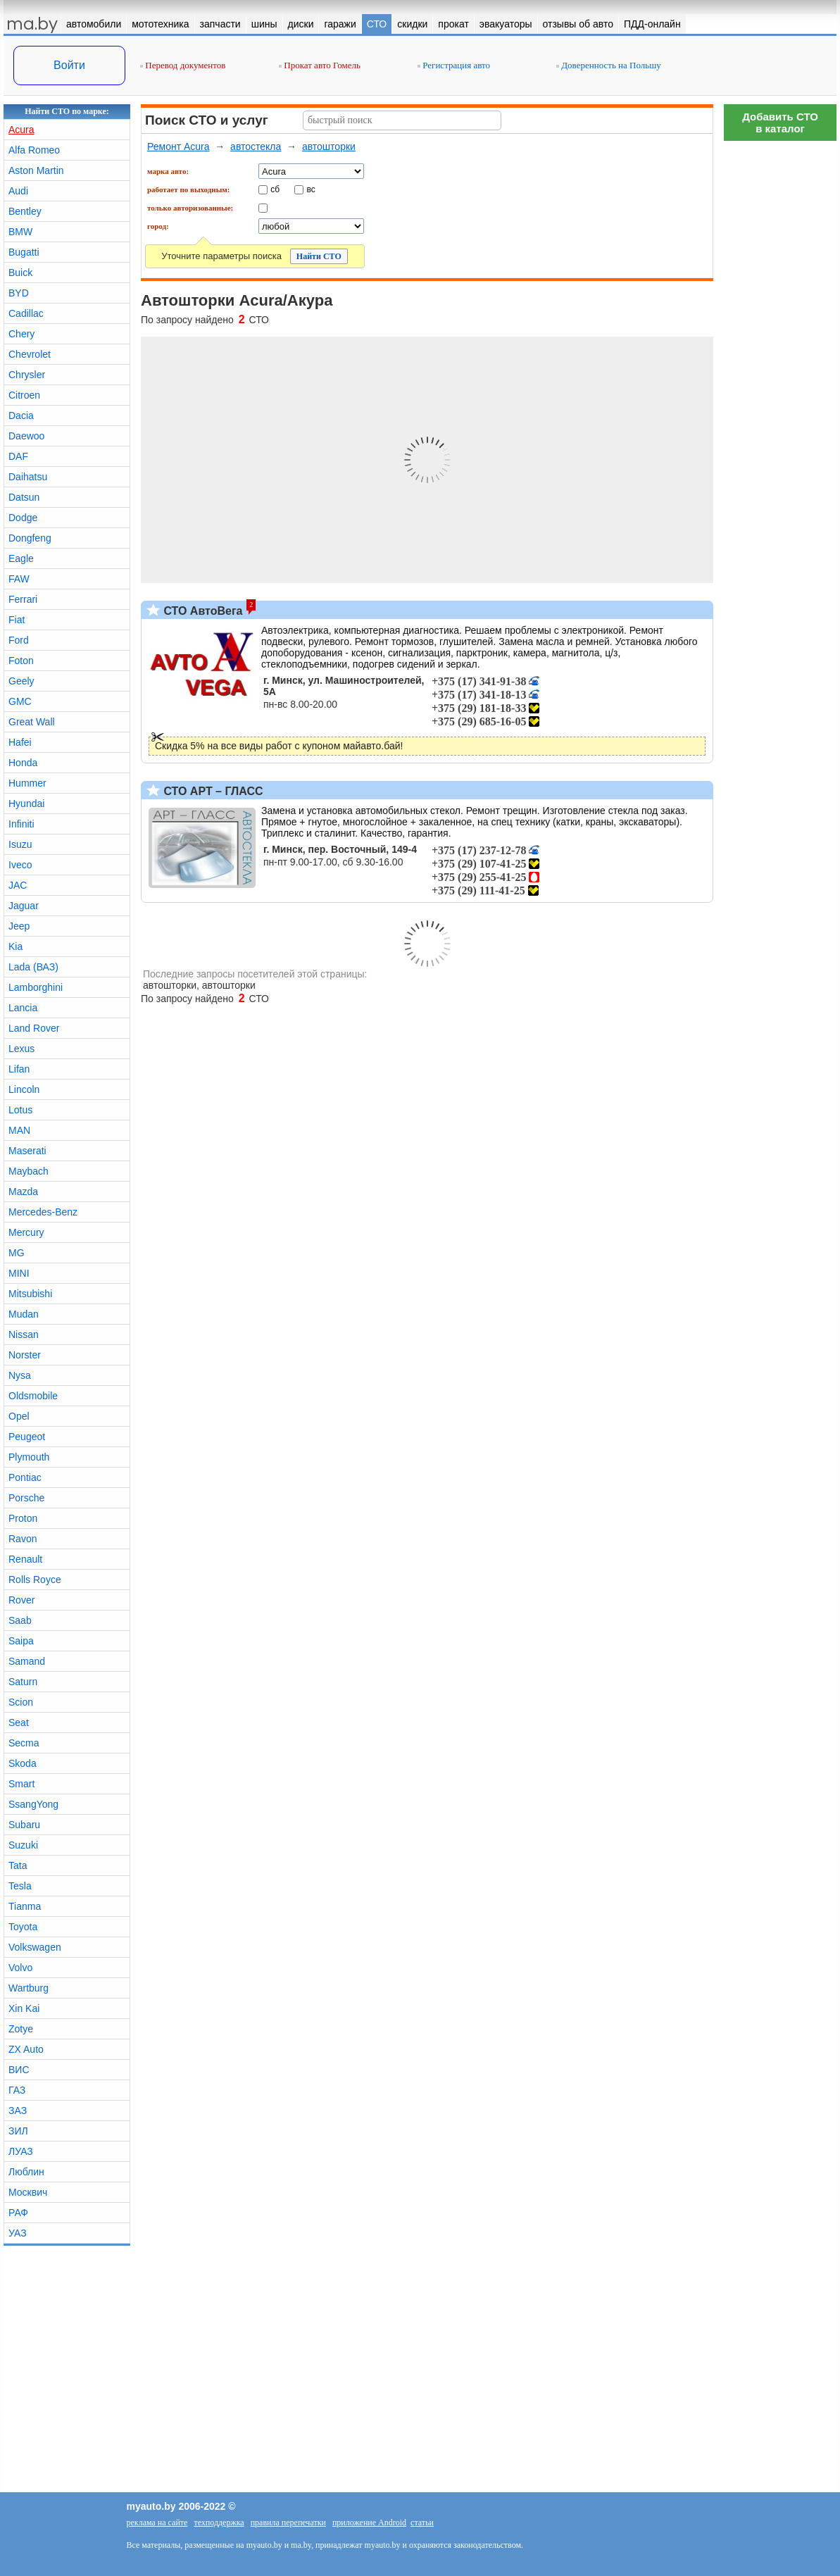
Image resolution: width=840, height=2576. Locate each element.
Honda (22, 762)
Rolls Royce (34, 1579)
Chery (21, 333)
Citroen (24, 395)
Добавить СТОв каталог (780, 123)
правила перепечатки (288, 2522)
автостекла (255, 146)
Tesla (20, 1886)
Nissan (23, 1334)
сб (275, 189)
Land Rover (33, 1028)
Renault (25, 1559)
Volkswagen (34, 1947)
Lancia (22, 1007)
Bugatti (23, 252)
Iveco (20, 864)
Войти (69, 65)
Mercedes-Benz (42, 1212)
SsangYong (33, 1804)
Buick (20, 272)
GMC (20, 701)
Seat (18, 1722)
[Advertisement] (780, 359)
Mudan (23, 1314)
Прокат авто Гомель (320, 65)
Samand (26, 1661)
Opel (19, 1416)
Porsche (26, 1497)
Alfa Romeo (34, 150)
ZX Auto (26, 2049)
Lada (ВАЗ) (33, 967)
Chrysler (26, 374)
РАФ (18, 2212)
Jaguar (23, 905)
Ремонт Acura (178, 146)
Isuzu (20, 844)
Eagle (21, 558)
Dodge (22, 517)
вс (311, 189)
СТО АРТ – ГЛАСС (212, 791)
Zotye (20, 2028)
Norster (24, 1355)
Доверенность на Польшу (608, 65)
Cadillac (26, 313)
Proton (22, 1518)
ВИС (19, 2069)
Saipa (21, 1640)
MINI (19, 1273)
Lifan (19, 1069)
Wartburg (28, 1988)
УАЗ (17, 2233)
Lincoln (23, 1089)
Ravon (22, 1538)
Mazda (23, 1191)
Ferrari (22, 599)
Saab (20, 1620)
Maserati (27, 1150)
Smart (21, 1783)
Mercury (26, 1232)
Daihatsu (27, 476)
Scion (20, 1702)
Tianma (24, 1906)
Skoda (22, 1763)
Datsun (23, 497)
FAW (19, 578)
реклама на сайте (157, 2522)
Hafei (20, 742)
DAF (18, 456)
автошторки (329, 146)
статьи (422, 2522)
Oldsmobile (33, 1395)
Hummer (27, 783)
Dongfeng (29, 538)
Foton (21, 660)
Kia (15, 946)
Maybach (28, 1171)
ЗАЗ (17, 2110)
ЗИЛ (18, 2131)
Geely (21, 681)
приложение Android (369, 2522)
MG (16, 1252)
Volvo (20, 1967)
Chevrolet (29, 354)
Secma (23, 1743)
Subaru (24, 1824)
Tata (17, 1865)
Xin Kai (23, 2008)
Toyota (22, 1926)
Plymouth (28, 1457)
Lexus (21, 1048)
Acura (21, 129)
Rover (21, 1600)
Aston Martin (36, 170)
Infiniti (21, 824)
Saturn (22, 1681)
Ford (18, 640)
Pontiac (25, 1477)
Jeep (19, 926)
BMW (20, 231)
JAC (17, 885)
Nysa (19, 1375)
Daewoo (26, 436)
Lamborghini (35, 987)
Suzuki (23, 1845)
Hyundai (26, 803)
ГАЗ (16, 2090)
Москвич (27, 2192)
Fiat (16, 619)
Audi (18, 190)
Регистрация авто (454, 65)
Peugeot (26, 1436)
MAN (19, 1130)
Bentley (25, 211)
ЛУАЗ (20, 2151)
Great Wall (31, 721)
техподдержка (219, 2522)
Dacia (21, 415)
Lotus (20, 1109)
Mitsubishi (30, 1293)
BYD (18, 293)
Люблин (26, 2171)
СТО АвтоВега (201, 611)
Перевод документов (182, 65)
